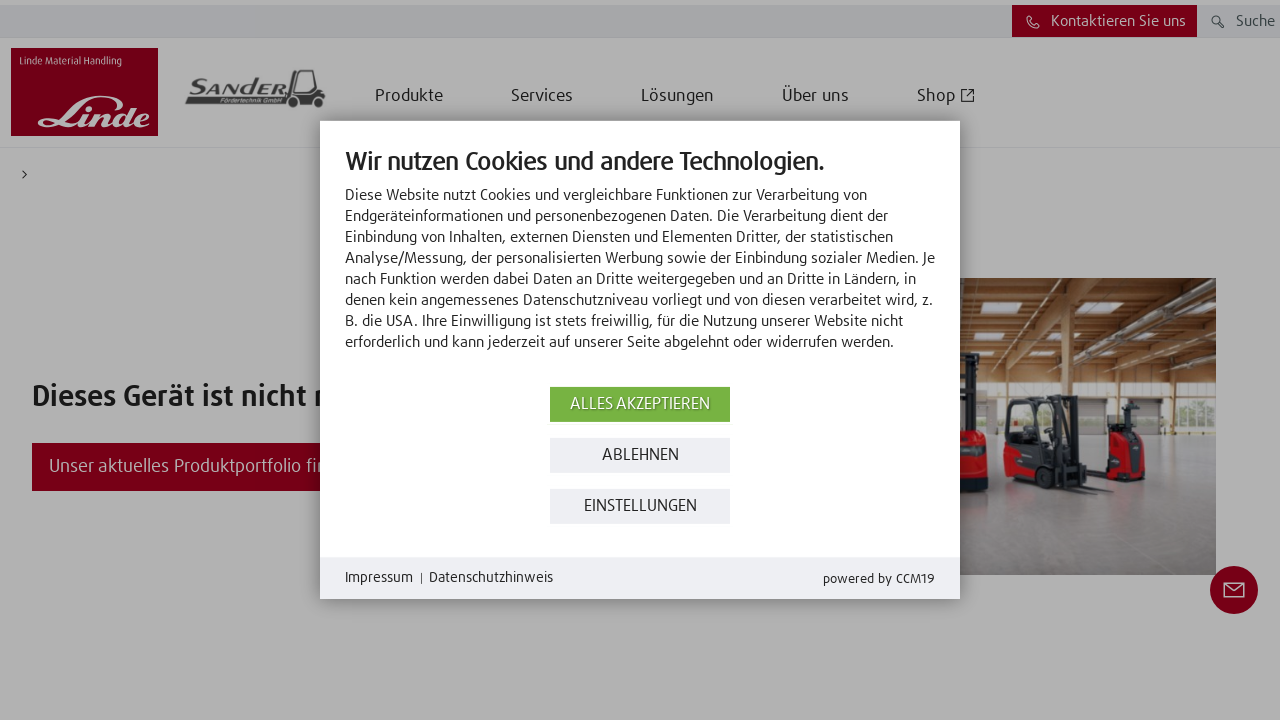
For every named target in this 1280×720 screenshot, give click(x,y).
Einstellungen (640, 506)
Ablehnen (640, 455)
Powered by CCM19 (879, 579)
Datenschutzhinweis (491, 578)
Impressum (379, 578)
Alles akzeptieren (640, 404)
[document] (640, 265)
